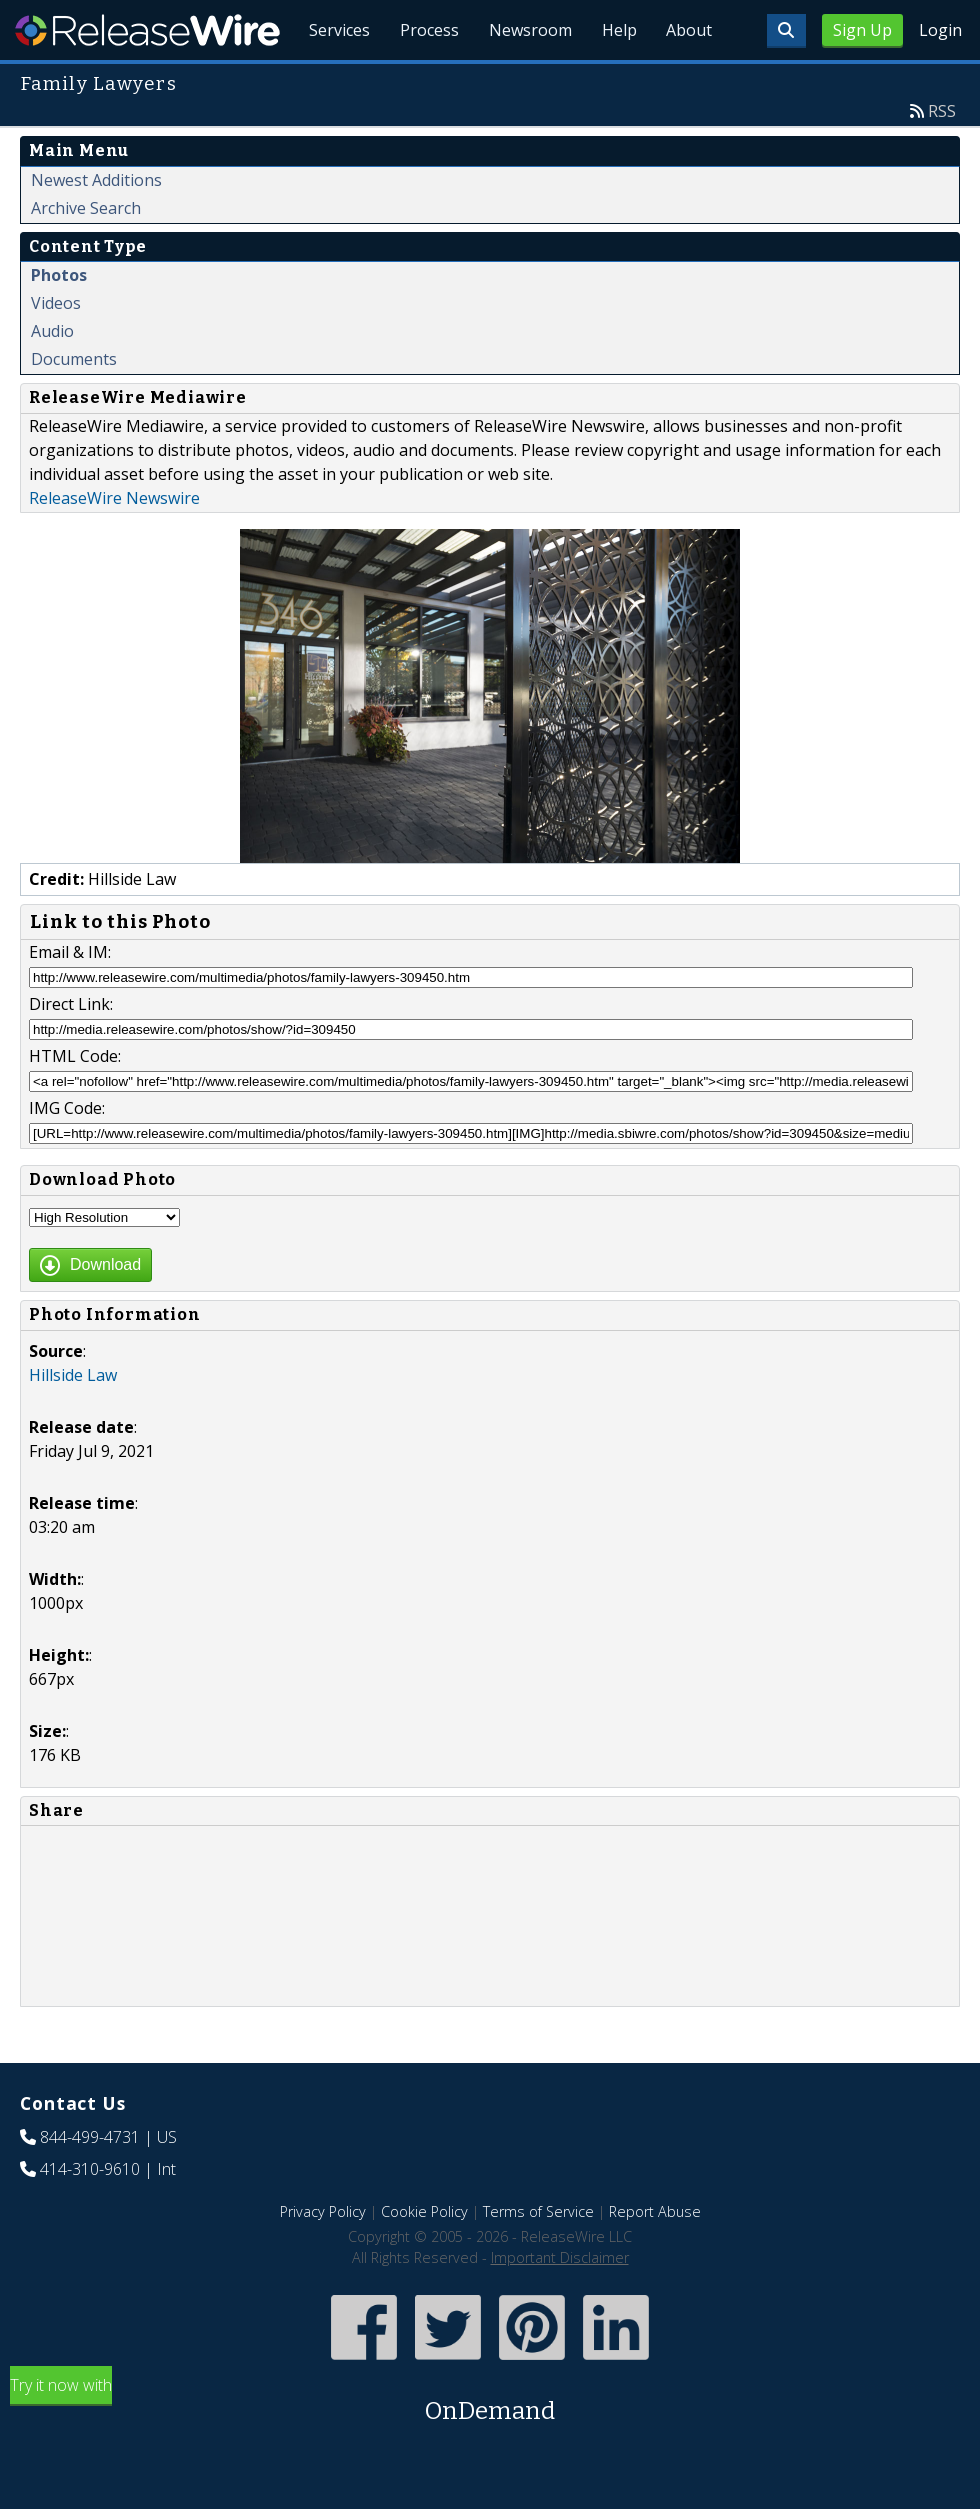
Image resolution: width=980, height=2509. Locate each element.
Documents (74, 405)
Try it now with (490, 2447)
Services (329, 80)
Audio (52, 377)
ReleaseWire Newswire (114, 544)
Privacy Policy (323, 2257)
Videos (56, 349)
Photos (59, 321)
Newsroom (524, 80)
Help (615, 80)
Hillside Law (73, 1421)
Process (421, 80)
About (688, 80)
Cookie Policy (424, 2257)
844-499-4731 (90, 2183)
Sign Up (862, 30)
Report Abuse (655, 2257)
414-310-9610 (90, 2215)
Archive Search (86, 254)
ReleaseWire (147, 30)
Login (940, 30)
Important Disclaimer (560, 2303)
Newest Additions (96, 226)
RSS (942, 157)
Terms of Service (538, 2257)
